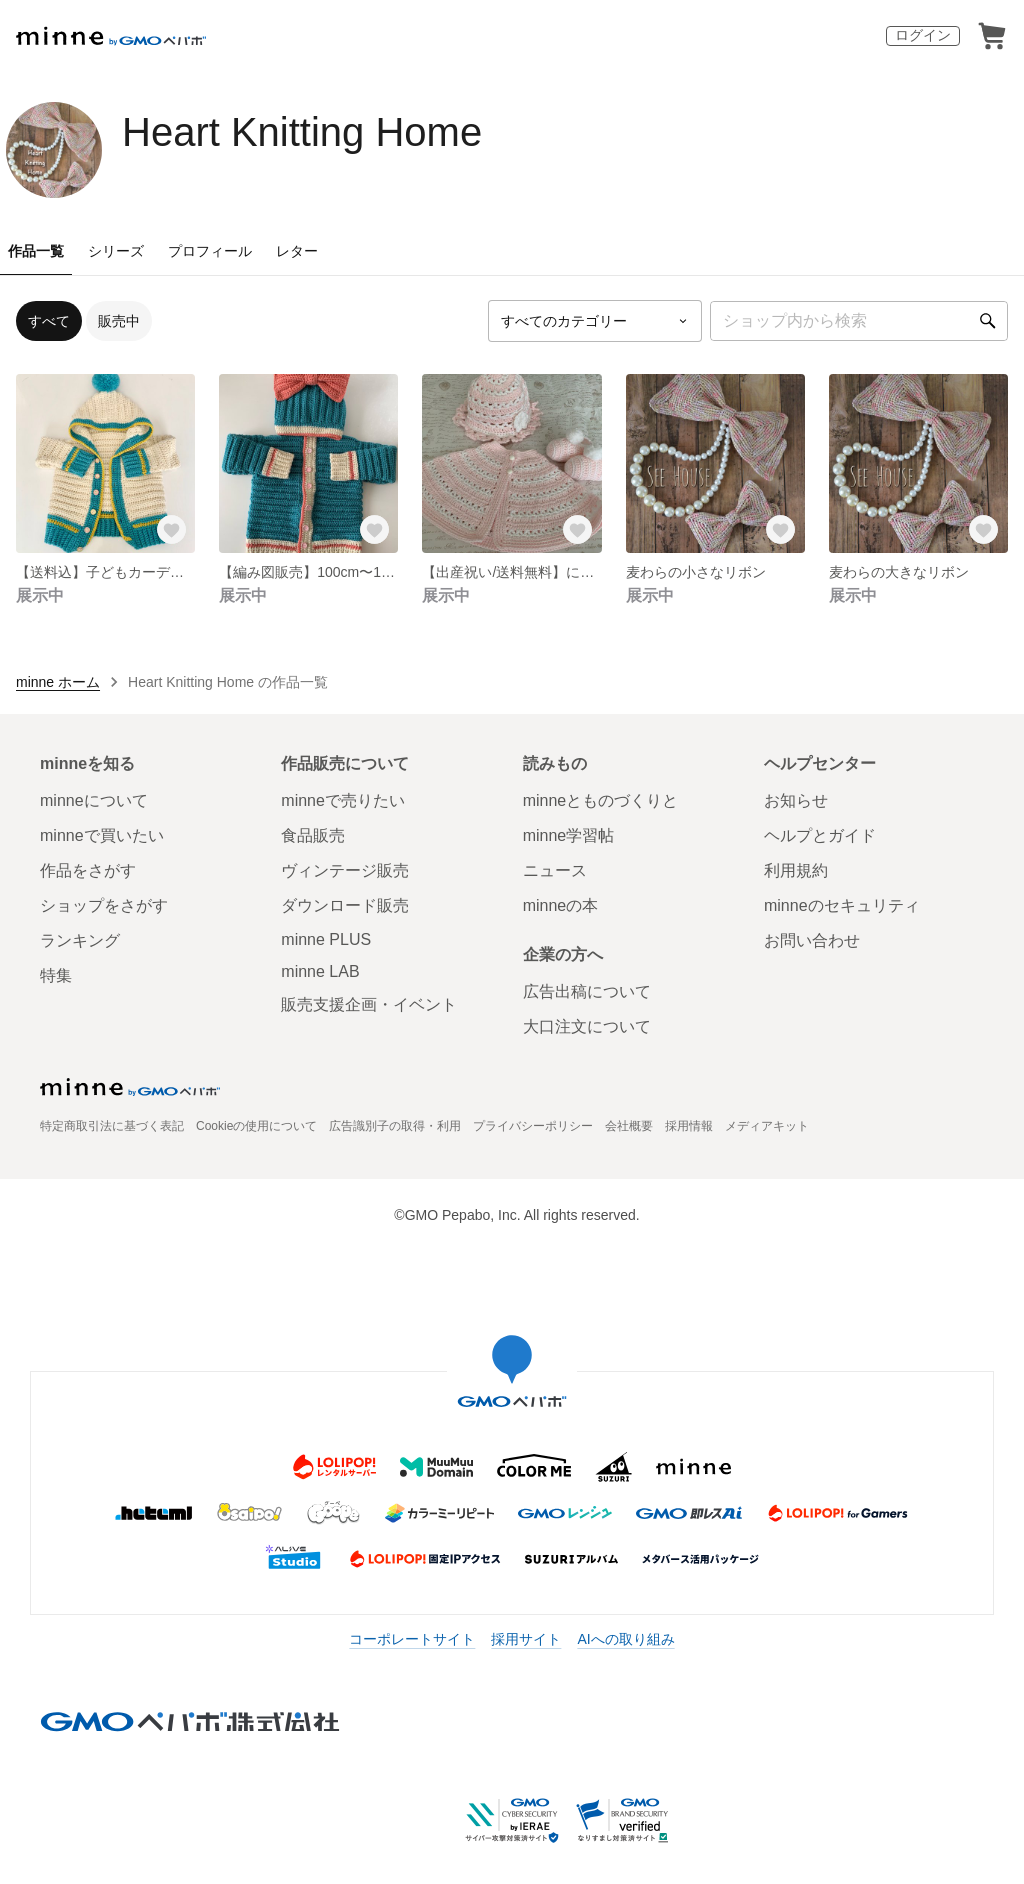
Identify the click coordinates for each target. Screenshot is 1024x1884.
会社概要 (629, 1126)
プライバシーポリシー (533, 1126)
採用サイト (526, 1639)
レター (297, 251)
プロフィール (210, 251)
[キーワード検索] (859, 321)
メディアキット (767, 1126)
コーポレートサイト (412, 1639)
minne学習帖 (569, 835)
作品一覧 (36, 251)
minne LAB (320, 971)
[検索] (988, 321)
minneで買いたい (102, 835)
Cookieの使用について (256, 1126)
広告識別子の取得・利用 (395, 1126)
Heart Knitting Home (302, 132)
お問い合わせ (812, 940)
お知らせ (796, 800)
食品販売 (313, 835)
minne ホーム (58, 682)
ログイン (923, 35)
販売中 (119, 321)
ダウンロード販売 (345, 905)
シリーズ (116, 251)
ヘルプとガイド (820, 835)
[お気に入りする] (171, 529)
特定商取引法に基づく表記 (112, 1126)
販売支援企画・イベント (369, 1004)
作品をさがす (88, 870)
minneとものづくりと (601, 800)
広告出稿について (587, 991)
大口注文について (587, 1026)
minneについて (94, 800)
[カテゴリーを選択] (595, 321)
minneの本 (561, 905)
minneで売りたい (343, 800)
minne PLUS (326, 939)
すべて (49, 321)
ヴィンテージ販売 (345, 870)
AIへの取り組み (625, 1639)
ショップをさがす (104, 905)
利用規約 (796, 870)
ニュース (555, 870)
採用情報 (689, 1126)
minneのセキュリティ (842, 905)
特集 (56, 975)
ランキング (80, 940)
